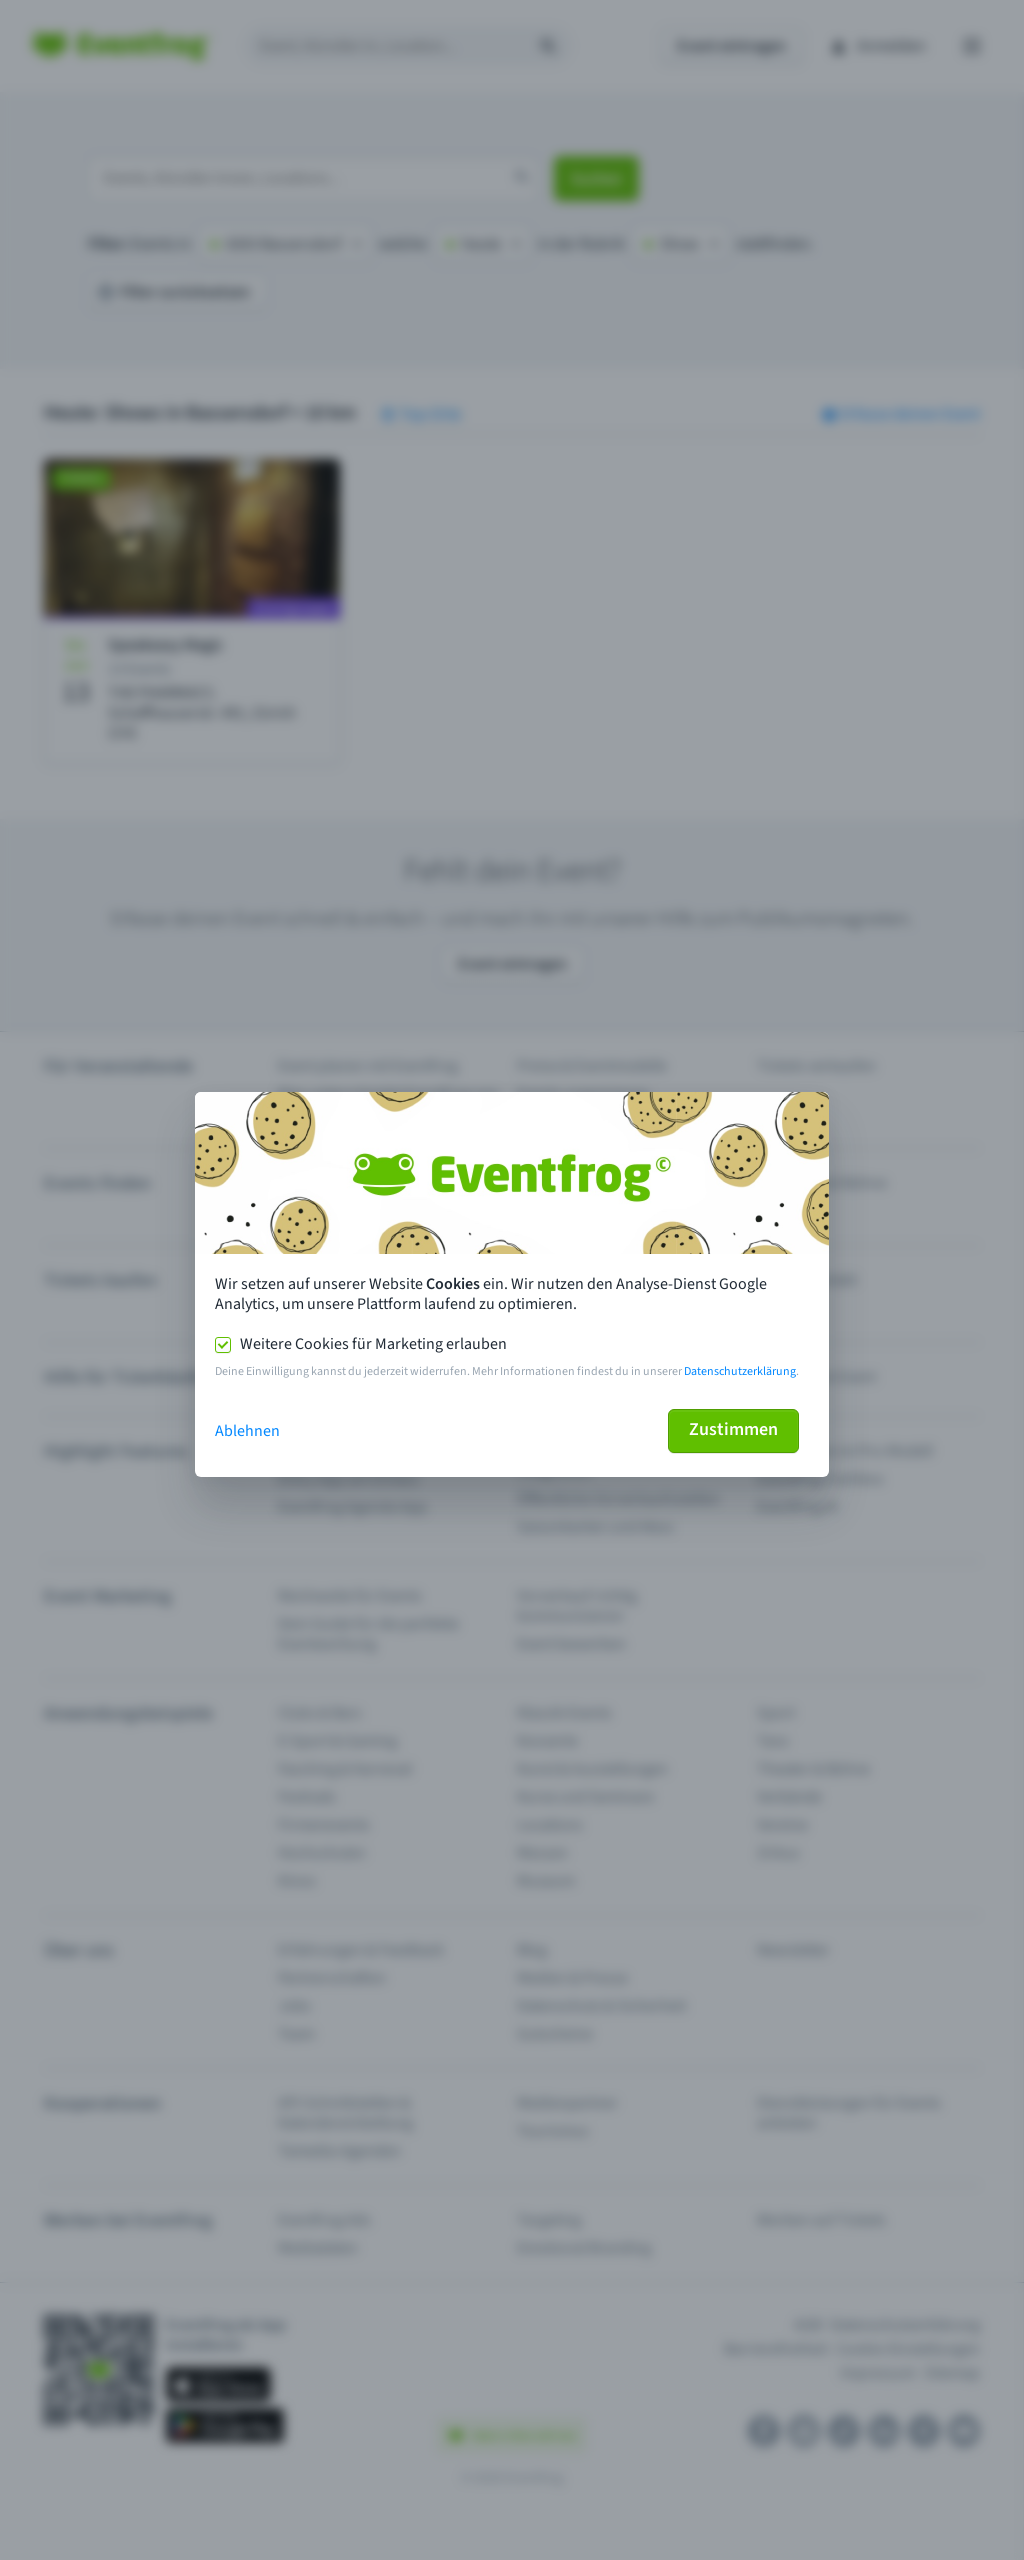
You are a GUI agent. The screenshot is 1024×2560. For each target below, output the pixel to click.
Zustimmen (733, 1429)
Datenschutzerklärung (740, 1371)
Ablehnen (247, 1431)
